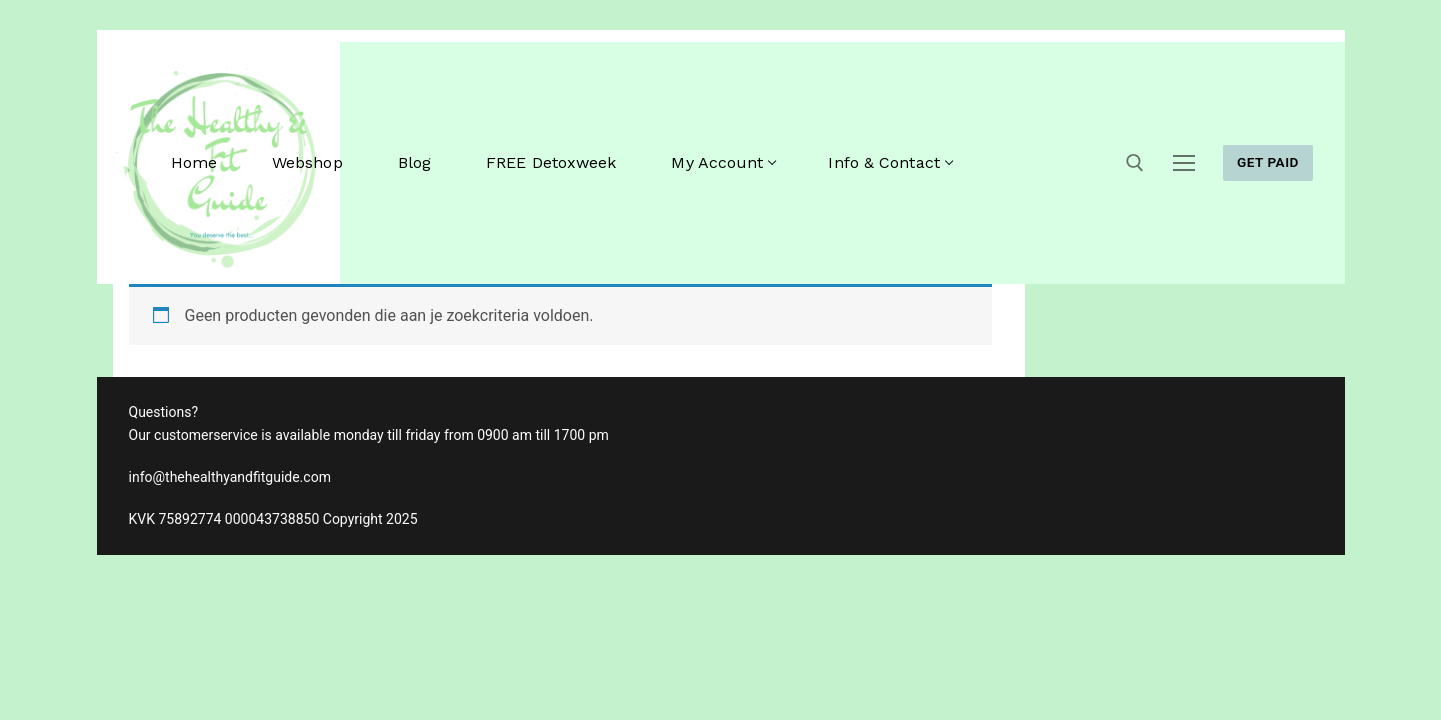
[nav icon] (1184, 163)
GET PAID (1268, 162)
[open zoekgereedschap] (1135, 163)
